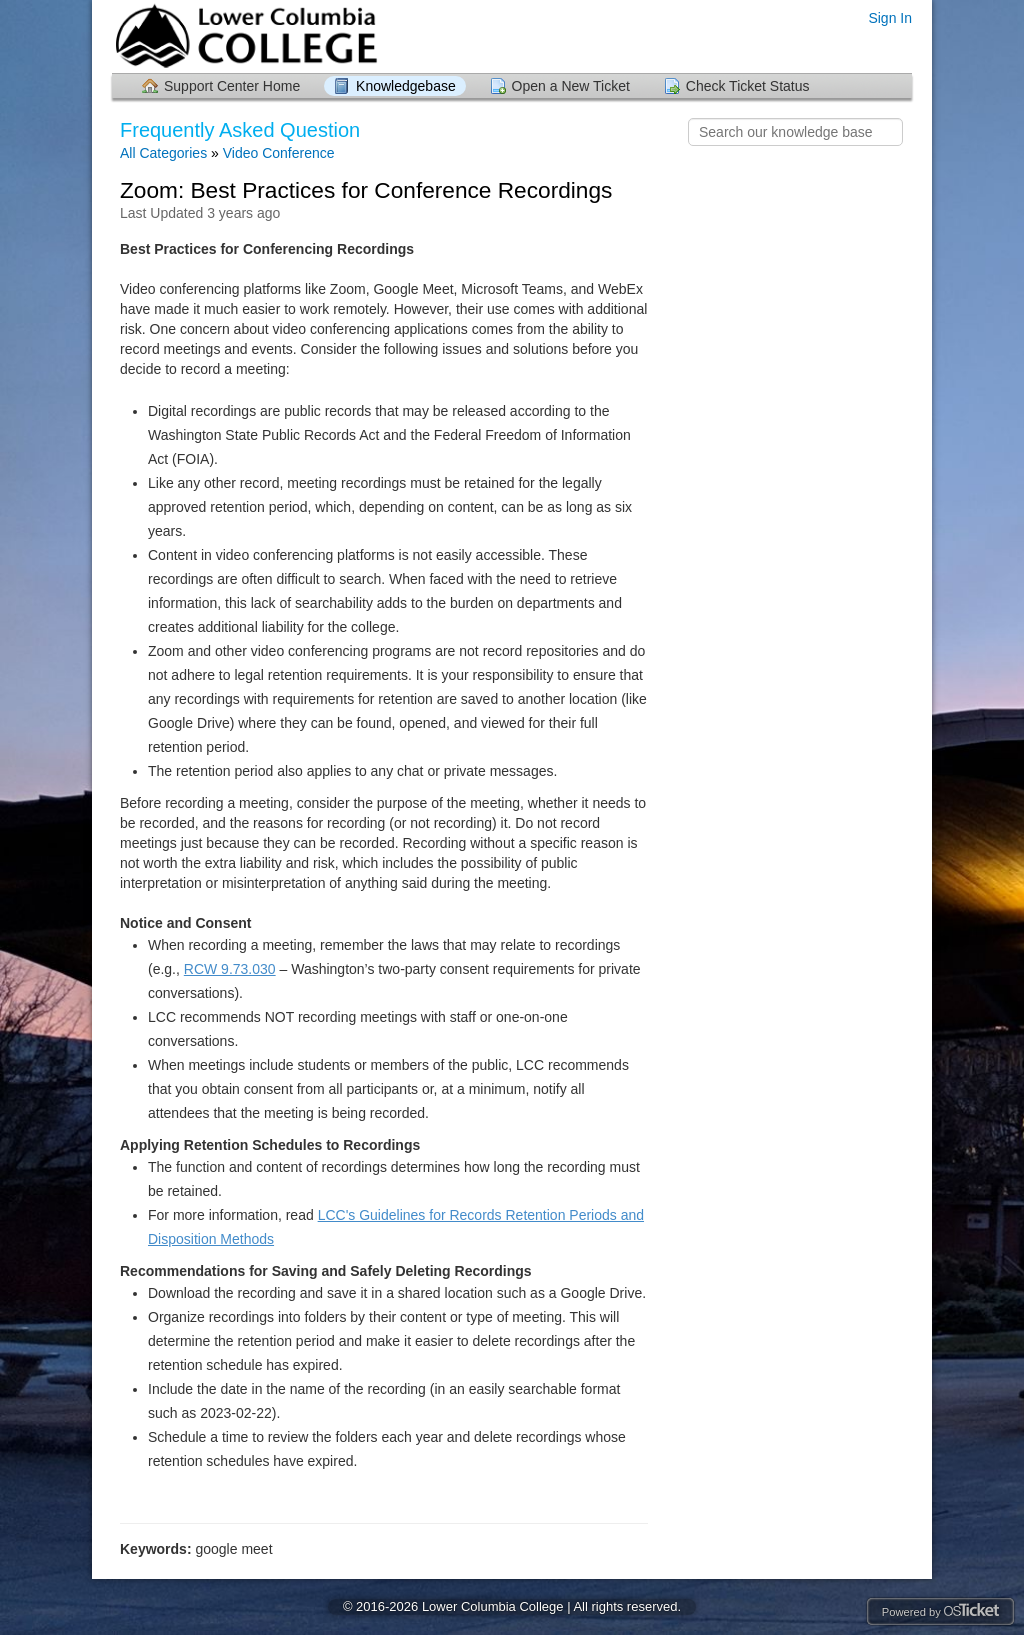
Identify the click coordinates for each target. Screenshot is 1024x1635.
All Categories (163, 153)
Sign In (890, 18)
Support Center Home (232, 86)
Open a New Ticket (571, 86)
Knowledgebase (406, 86)
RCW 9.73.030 (230, 969)
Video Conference (279, 153)
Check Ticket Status (748, 86)
